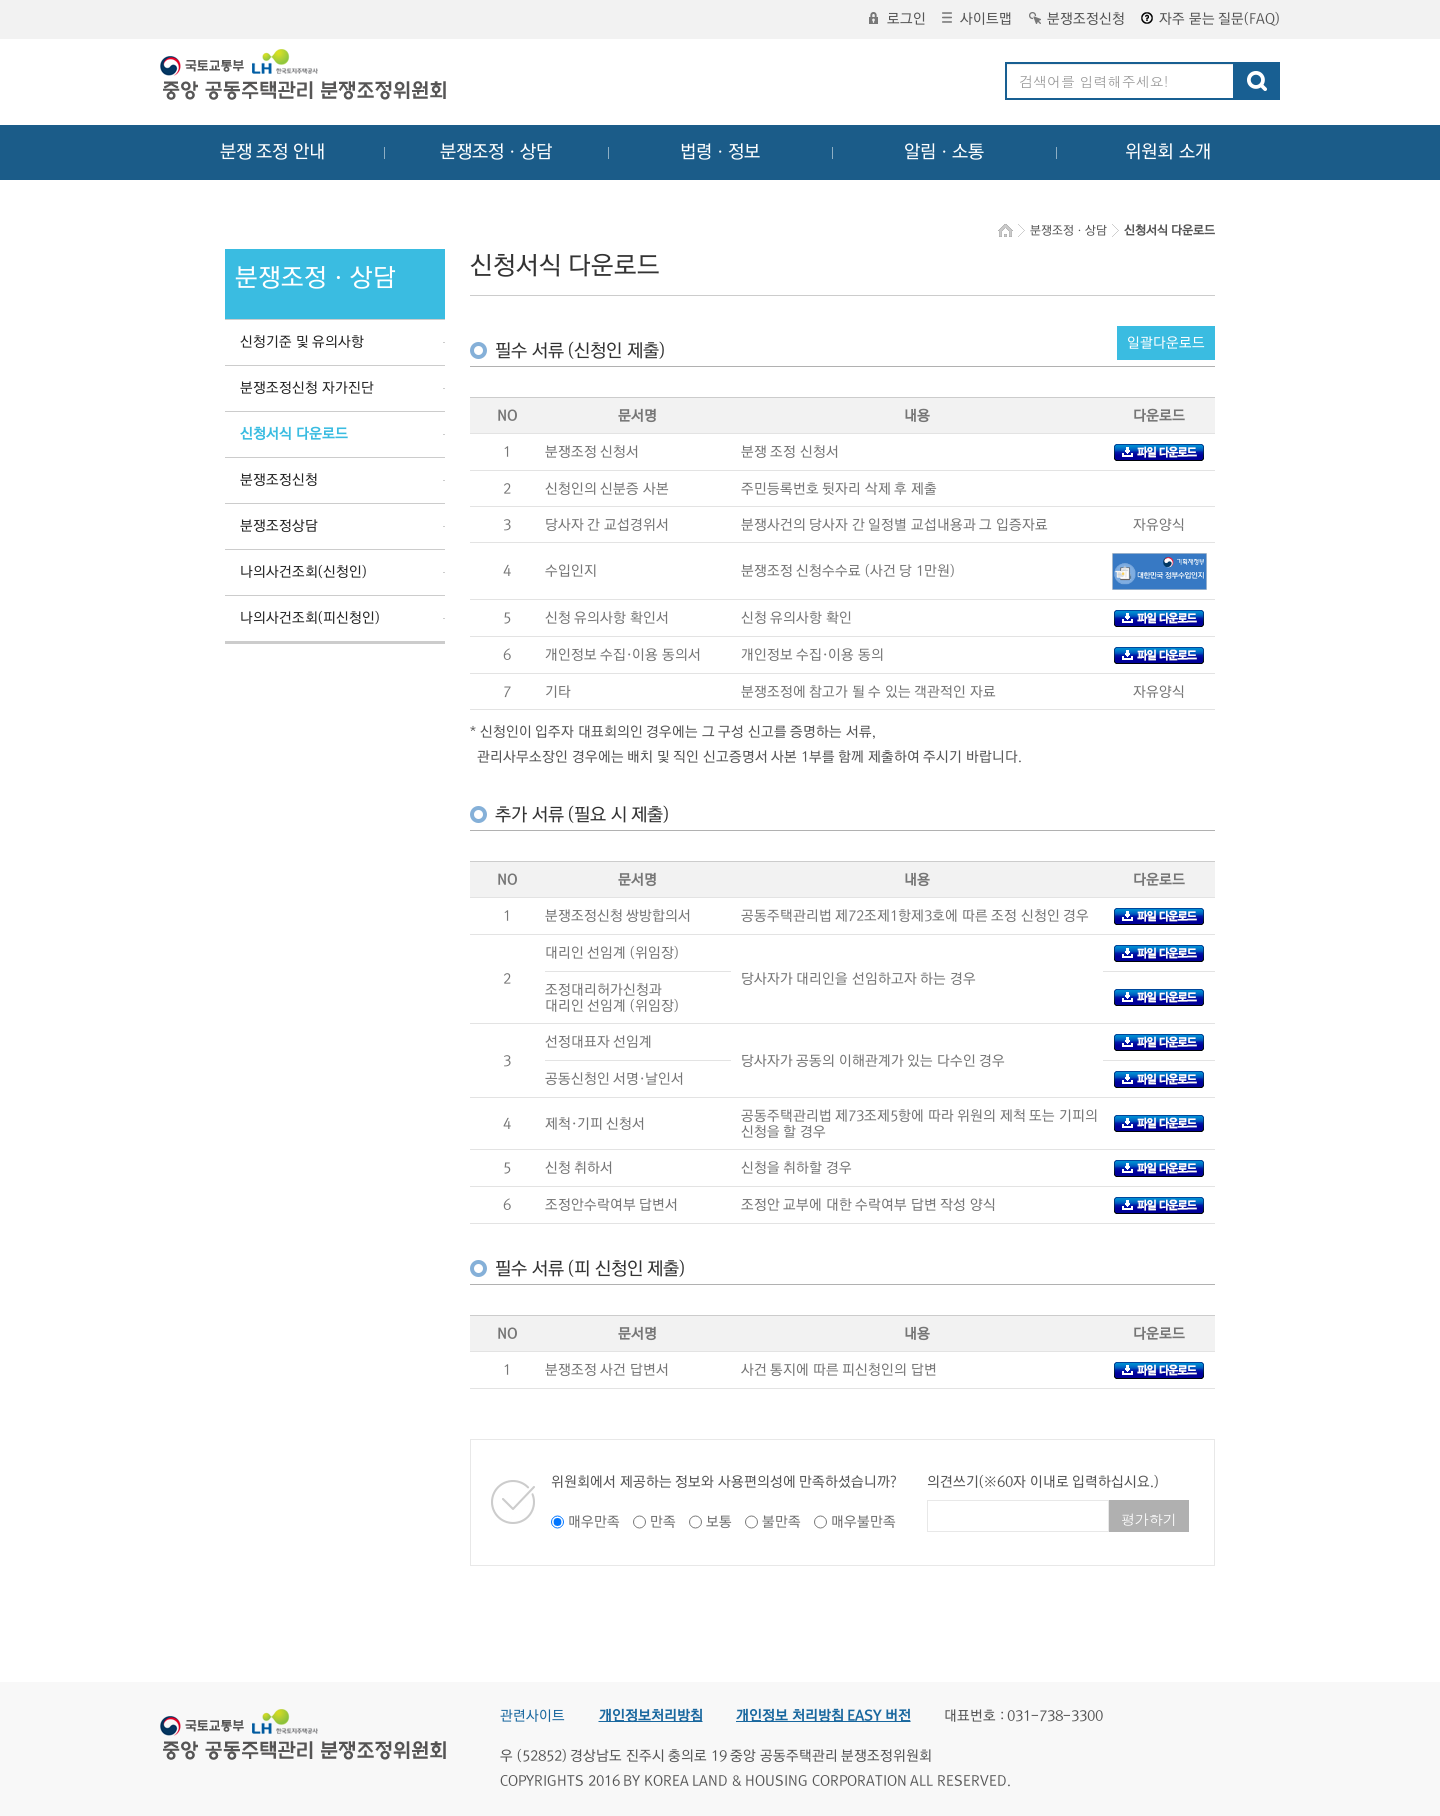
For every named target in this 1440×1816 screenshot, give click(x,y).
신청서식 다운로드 (294, 434)
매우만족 (594, 1522)
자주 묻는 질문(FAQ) (1210, 19)
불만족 (781, 1522)
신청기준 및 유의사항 (302, 342)
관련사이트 (532, 1716)
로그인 (897, 19)
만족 (663, 1522)
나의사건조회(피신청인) (310, 618)
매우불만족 (863, 1522)
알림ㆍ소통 (944, 152)
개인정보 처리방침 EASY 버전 (823, 1716)
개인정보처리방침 (651, 1716)
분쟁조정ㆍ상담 (496, 152)
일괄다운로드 (1166, 343)
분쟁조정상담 (279, 526)
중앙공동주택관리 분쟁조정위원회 (305, 77)
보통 (719, 1522)
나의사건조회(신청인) (303, 572)
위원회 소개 (1168, 152)
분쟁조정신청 (1077, 19)
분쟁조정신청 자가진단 (307, 388)
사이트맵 (977, 19)
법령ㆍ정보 (720, 152)
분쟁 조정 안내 (272, 152)
